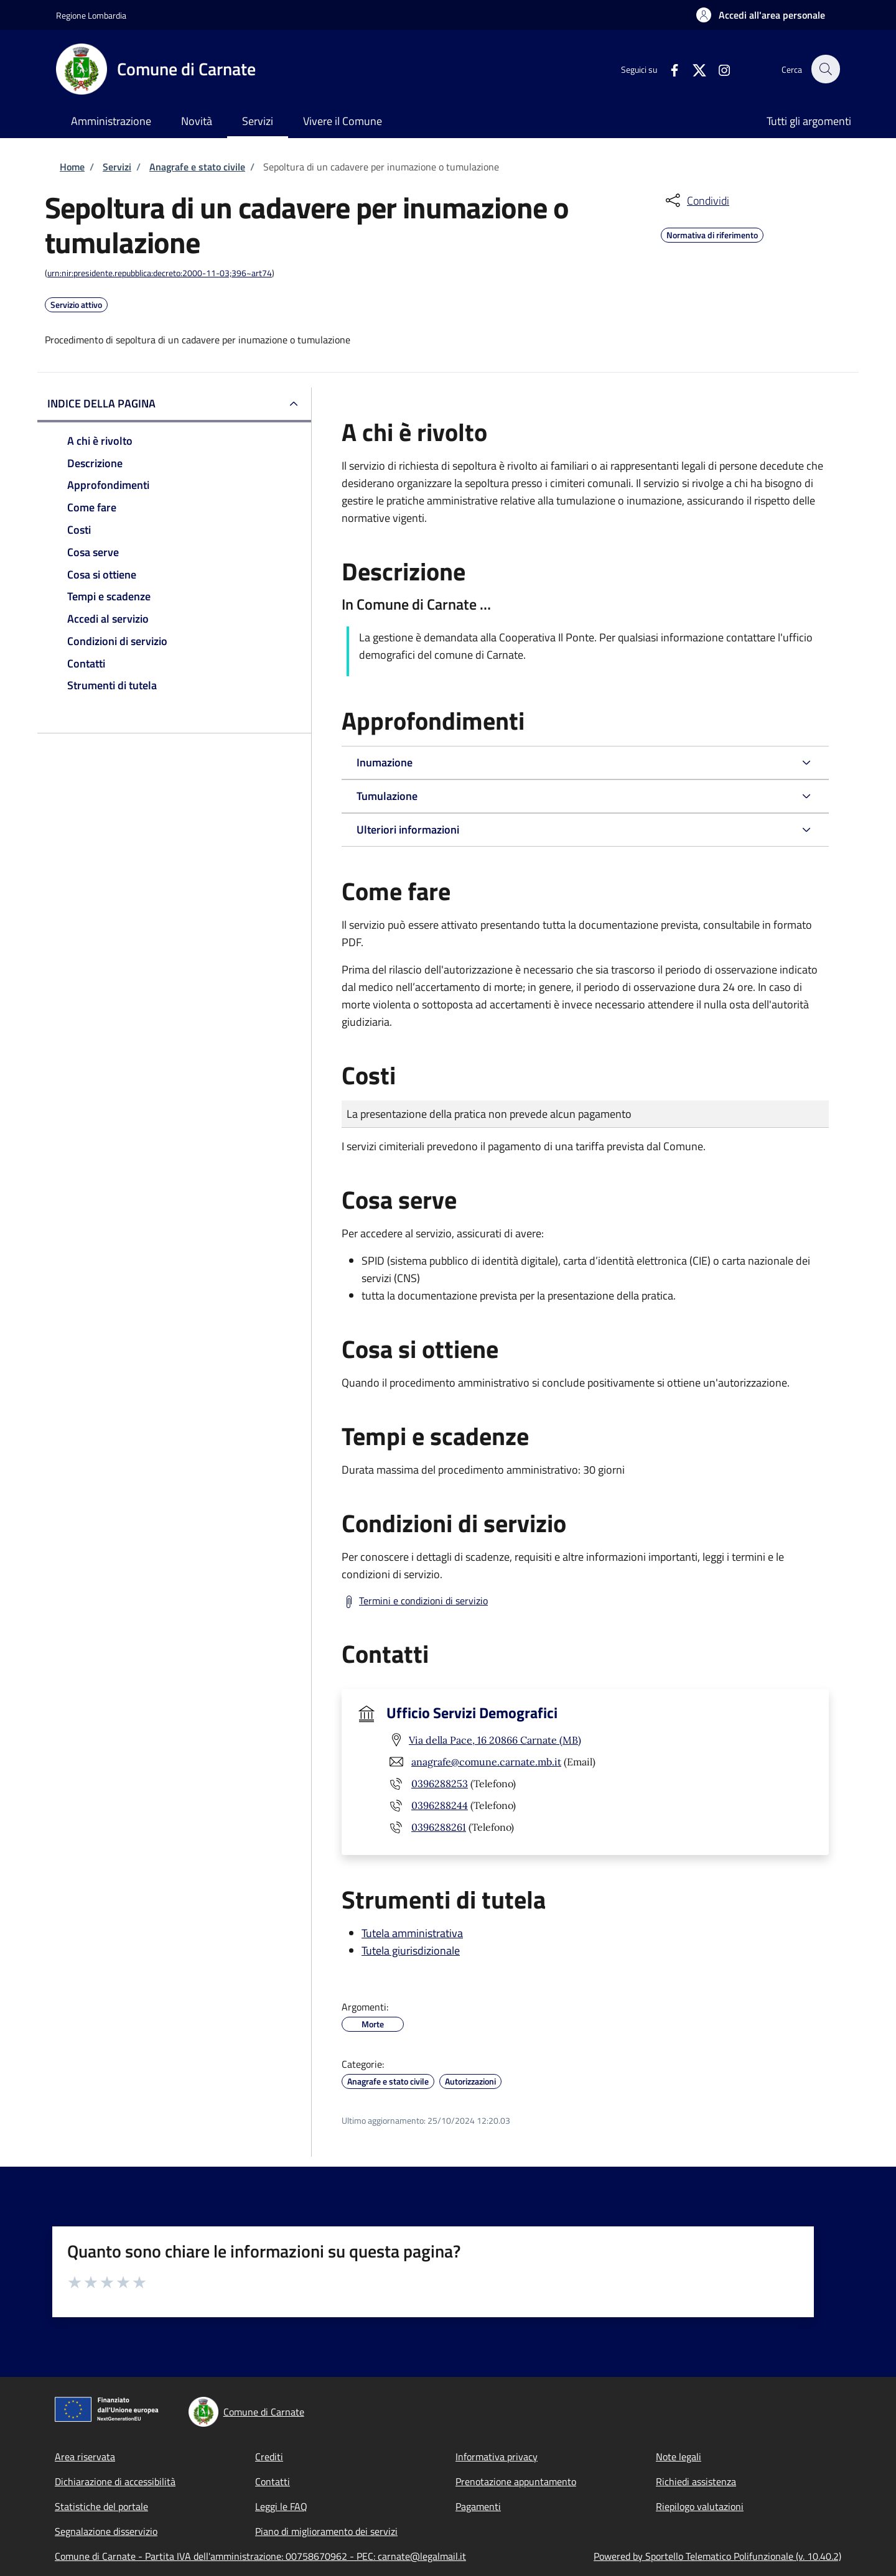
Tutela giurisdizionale (411, 1950)
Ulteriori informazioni (408, 829)
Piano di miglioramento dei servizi (326, 2531)
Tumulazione (387, 796)
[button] (760, 15)
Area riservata (85, 2456)
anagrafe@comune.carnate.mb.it (486, 1761)
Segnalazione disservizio (106, 2531)
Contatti (272, 2481)
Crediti (269, 2456)
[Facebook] (667, 68)
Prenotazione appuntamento (515, 2481)
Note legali (678, 2456)
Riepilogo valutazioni (700, 2506)
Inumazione (385, 762)
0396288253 (439, 1783)
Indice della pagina (101, 403)
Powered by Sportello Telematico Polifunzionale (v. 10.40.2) (717, 2556)
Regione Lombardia (91, 15)
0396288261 (438, 1827)
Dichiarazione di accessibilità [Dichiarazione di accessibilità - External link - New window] (115, 2481)
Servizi (117, 166)
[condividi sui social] (696, 200)
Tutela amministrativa (412, 1933)
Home (72, 166)
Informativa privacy (496, 2456)
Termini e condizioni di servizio (423, 1600)
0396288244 (439, 1805)
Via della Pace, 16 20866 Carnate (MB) (495, 1740)
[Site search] (825, 69)
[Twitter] (692, 68)
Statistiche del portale (101, 2506)
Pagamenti (478, 2506)
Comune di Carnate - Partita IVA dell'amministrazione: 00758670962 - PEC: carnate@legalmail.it (260, 2556)
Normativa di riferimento (712, 233)
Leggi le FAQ (281, 2506)
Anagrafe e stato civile (197, 166)
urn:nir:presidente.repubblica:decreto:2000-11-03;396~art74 (159, 272)
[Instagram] (717, 68)
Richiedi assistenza (696, 2481)
